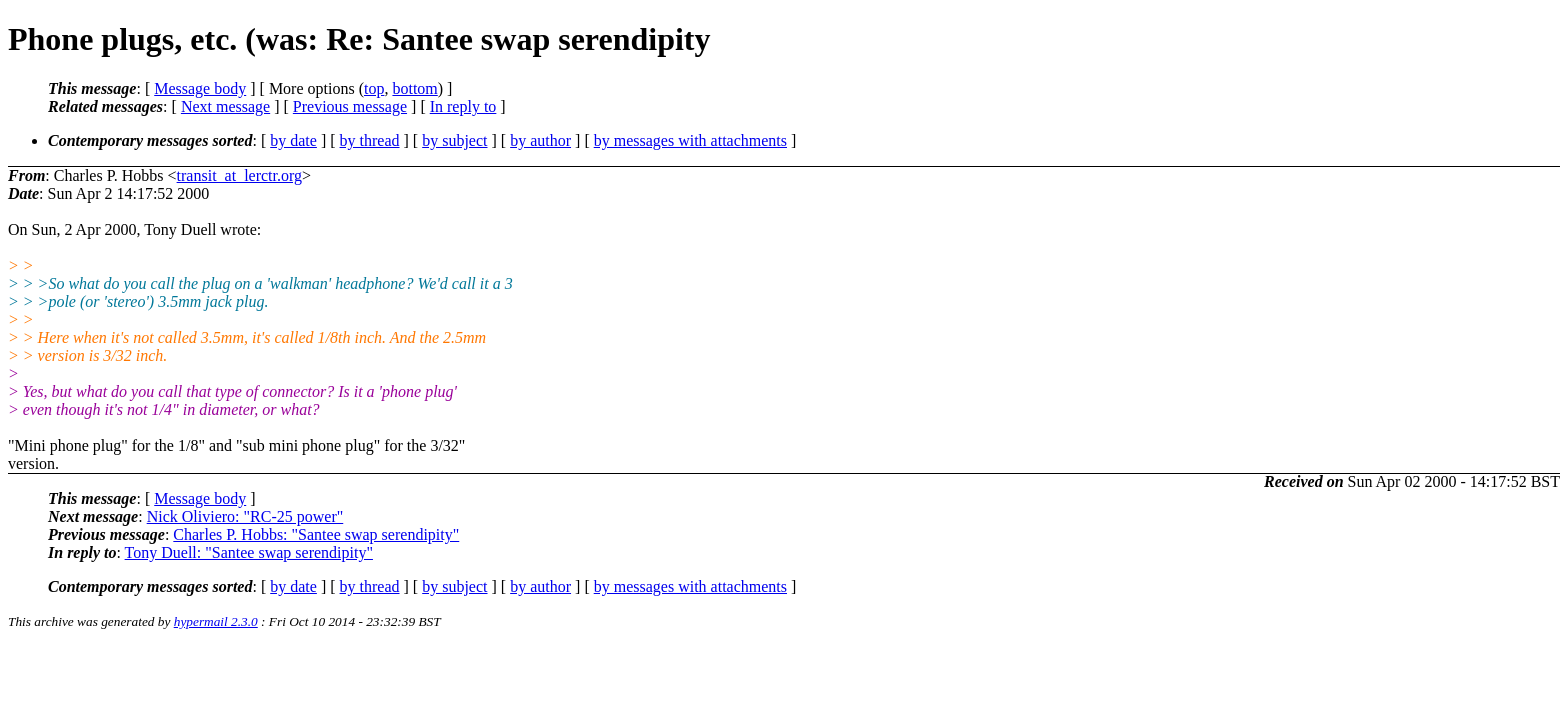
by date (293, 140)
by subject (454, 140)
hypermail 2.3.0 (216, 621)
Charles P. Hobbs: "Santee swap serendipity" (316, 534)
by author (540, 140)
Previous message (350, 106)
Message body (200, 88)
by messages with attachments (690, 140)
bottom (414, 88)
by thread (370, 140)
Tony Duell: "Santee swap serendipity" (249, 552)
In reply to (463, 106)
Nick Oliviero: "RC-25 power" (245, 516)
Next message (225, 106)
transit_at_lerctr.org (239, 175)
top (374, 88)
